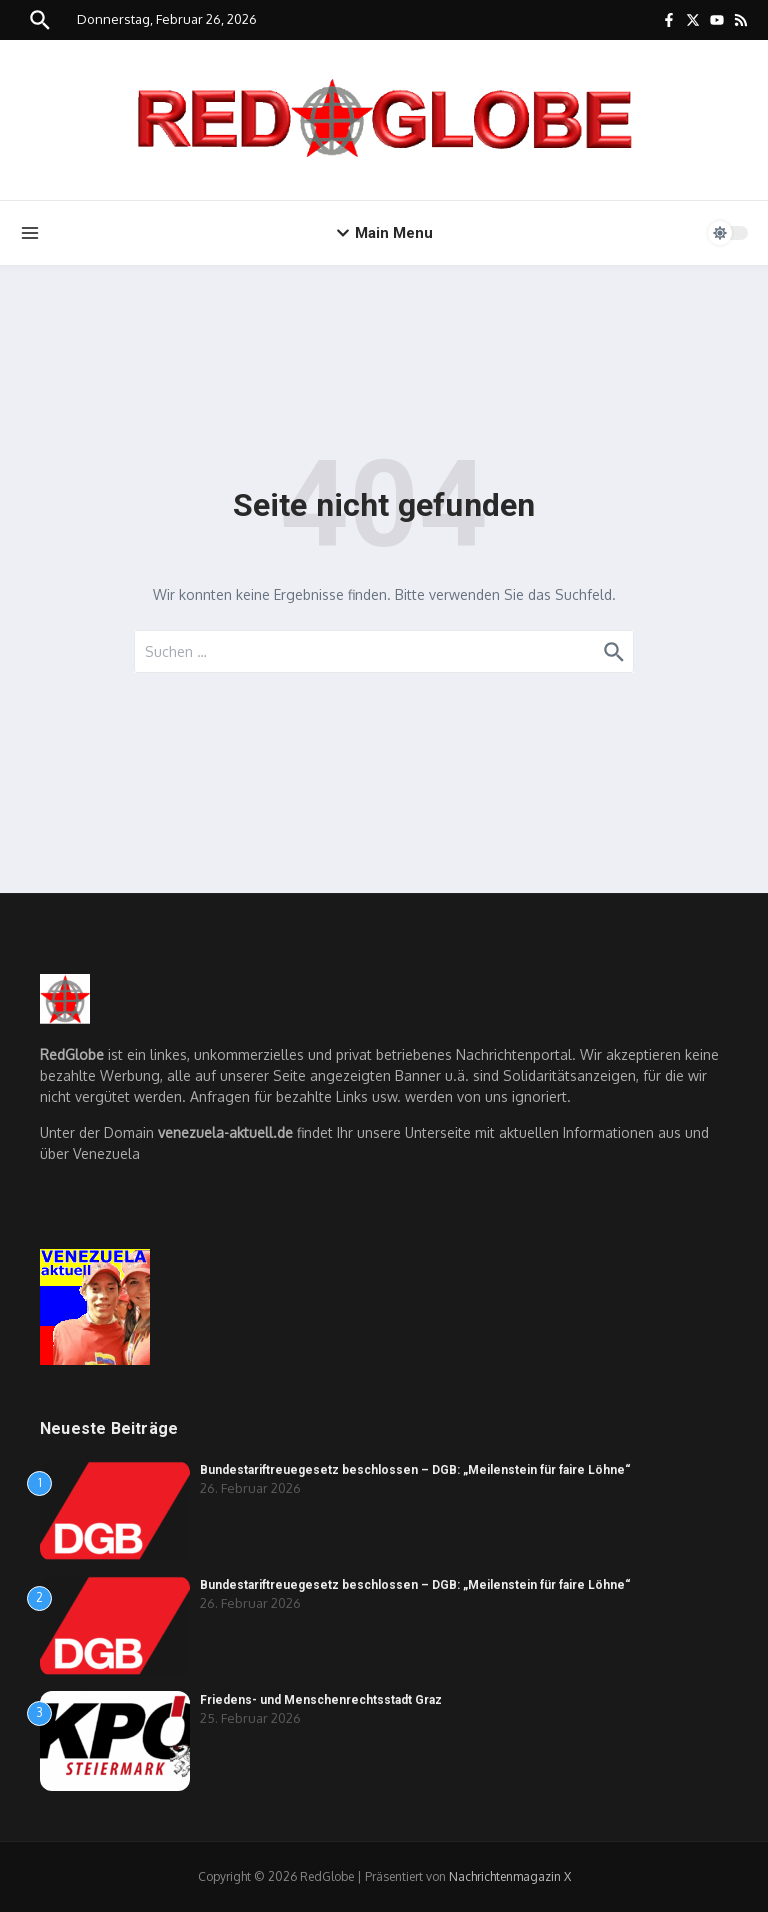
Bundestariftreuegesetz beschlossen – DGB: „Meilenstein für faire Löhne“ (415, 1470)
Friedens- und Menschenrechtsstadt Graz (321, 1700)
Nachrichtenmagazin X (510, 1876)
